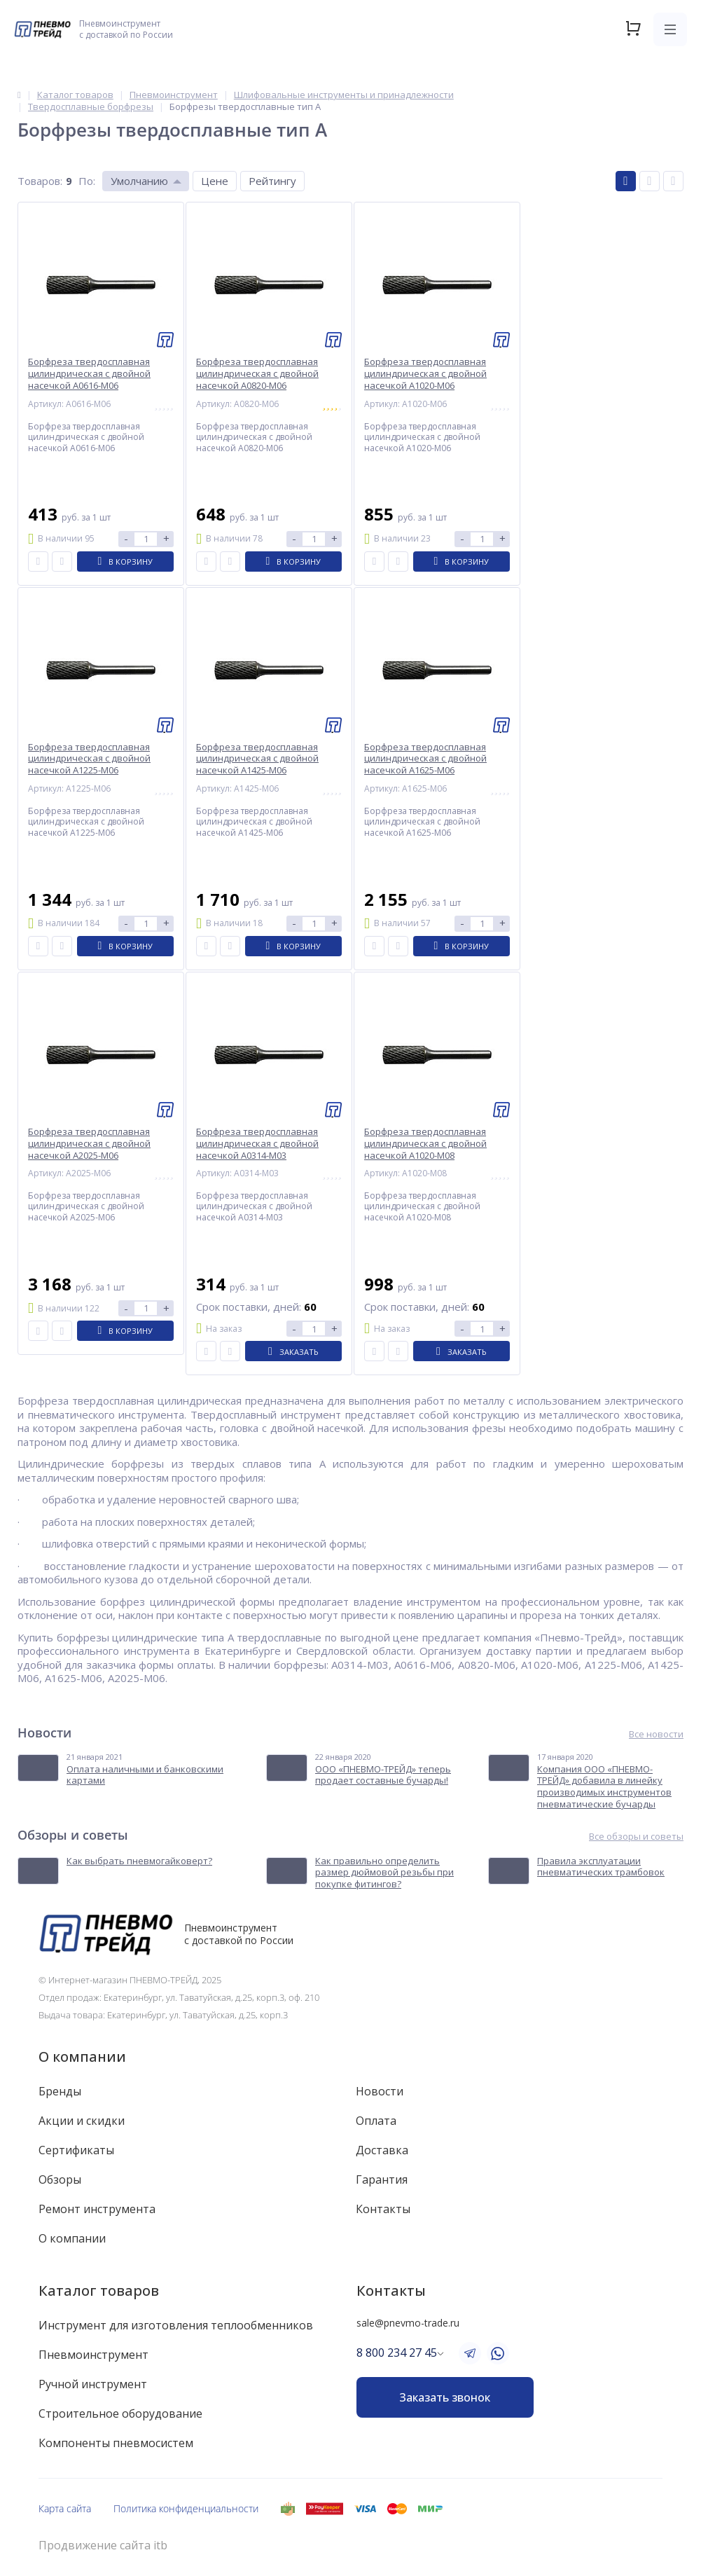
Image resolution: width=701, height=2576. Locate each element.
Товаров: (40, 181)
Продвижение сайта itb (103, 2545)
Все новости (656, 1734)
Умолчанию (139, 181)
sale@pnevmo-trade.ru (407, 2322)
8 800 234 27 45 (396, 2352)
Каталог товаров (99, 2290)
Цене (214, 181)
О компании (82, 2056)
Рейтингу (272, 181)
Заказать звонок (444, 2397)
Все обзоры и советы (636, 1837)
